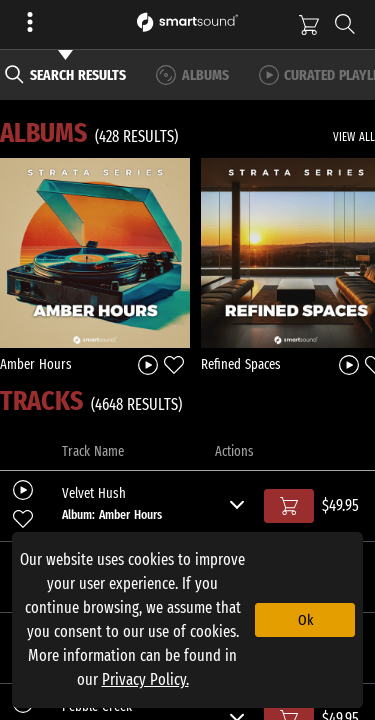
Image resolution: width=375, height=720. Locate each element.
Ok (305, 620)
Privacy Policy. (145, 679)
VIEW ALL (354, 137)
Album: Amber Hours (112, 514)
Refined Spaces (241, 364)
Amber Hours (36, 364)
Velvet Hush (94, 494)
